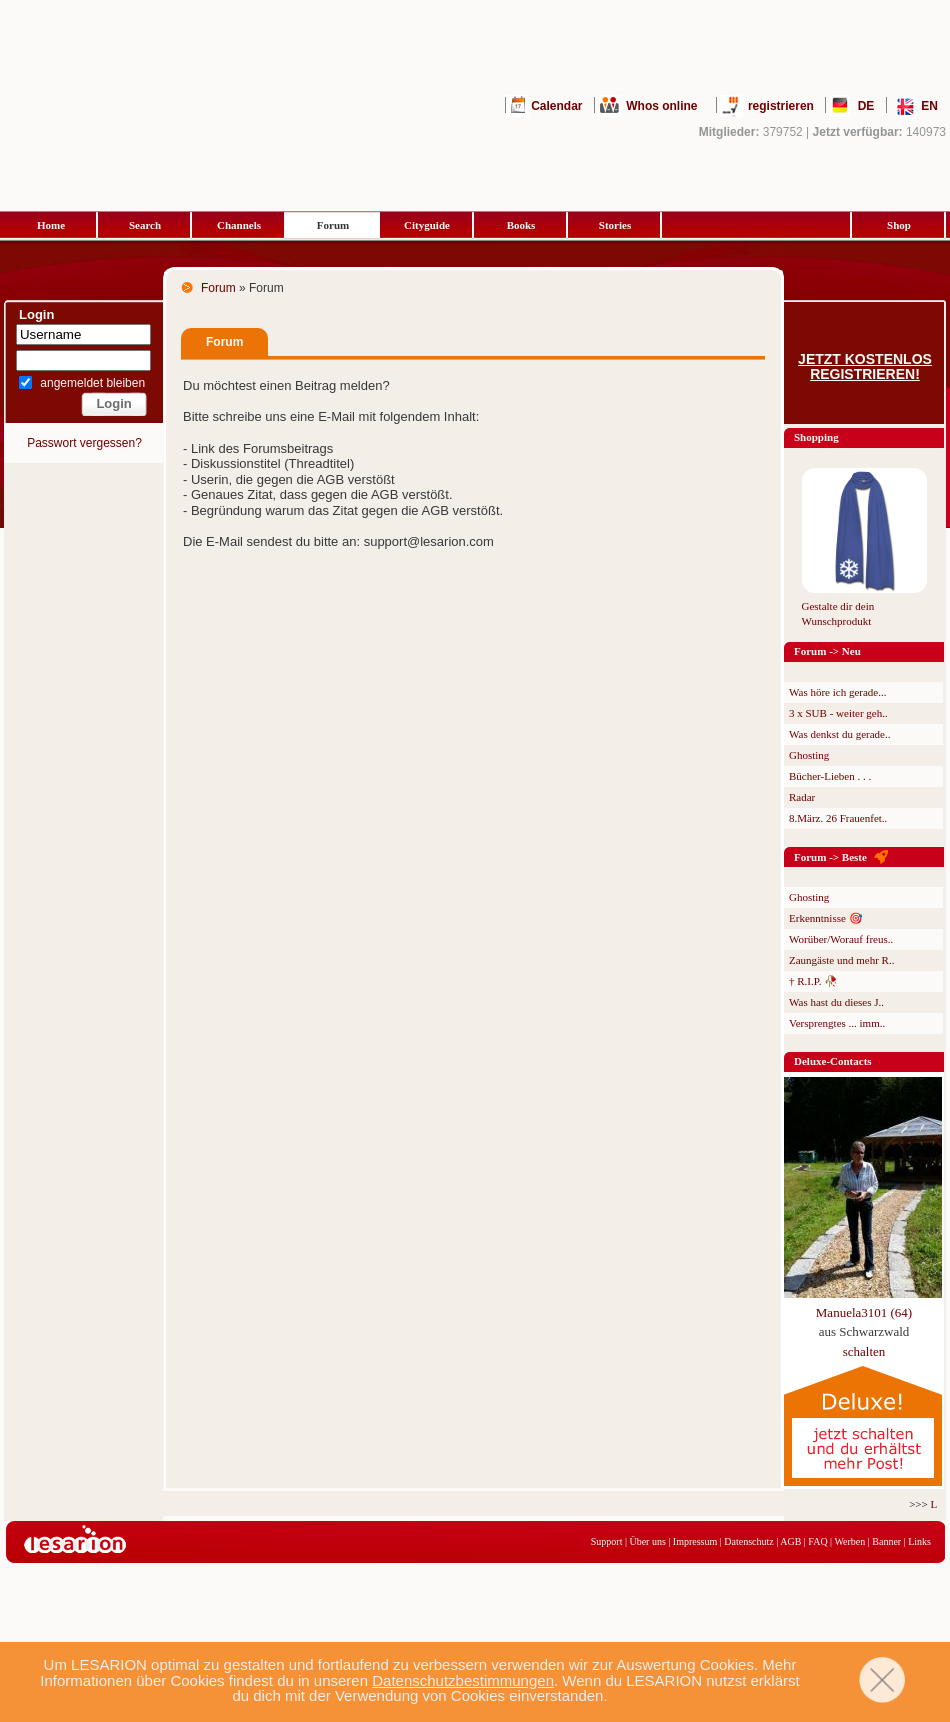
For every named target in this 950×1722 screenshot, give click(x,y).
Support (607, 1541)
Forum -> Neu (827, 651)
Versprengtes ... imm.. (837, 1023)
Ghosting (809, 755)
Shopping (816, 437)
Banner (886, 1541)
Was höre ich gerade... (837, 692)
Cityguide (427, 225)
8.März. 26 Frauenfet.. (838, 818)
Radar (802, 797)
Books (521, 225)
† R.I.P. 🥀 (813, 981)
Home (51, 225)
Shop (899, 225)
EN (929, 106)
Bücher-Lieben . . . (830, 776)
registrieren (781, 106)
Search (145, 225)
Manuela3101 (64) (864, 1312)
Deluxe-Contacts (833, 1061)
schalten (864, 1351)
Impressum (695, 1541)
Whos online (661, 106)
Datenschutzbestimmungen (463, 1680)
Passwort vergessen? (84, 443)
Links (919, 1541)
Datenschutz (748, 1541)
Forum (333, 225)
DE (866, 106)
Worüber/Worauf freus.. (841, 939)
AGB (790, 1541)
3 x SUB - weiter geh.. (838, 713)
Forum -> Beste (830, 857)
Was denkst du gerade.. (839, 734)
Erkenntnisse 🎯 (826, 918)
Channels (239, 225)
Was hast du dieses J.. (836, 1002)
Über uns (647, 1541)
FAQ (817, 1541)
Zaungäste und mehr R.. (841, 960)
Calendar (556, 106)
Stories (615, 225)
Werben (849, 1541)
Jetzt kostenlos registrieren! (865, 367)
